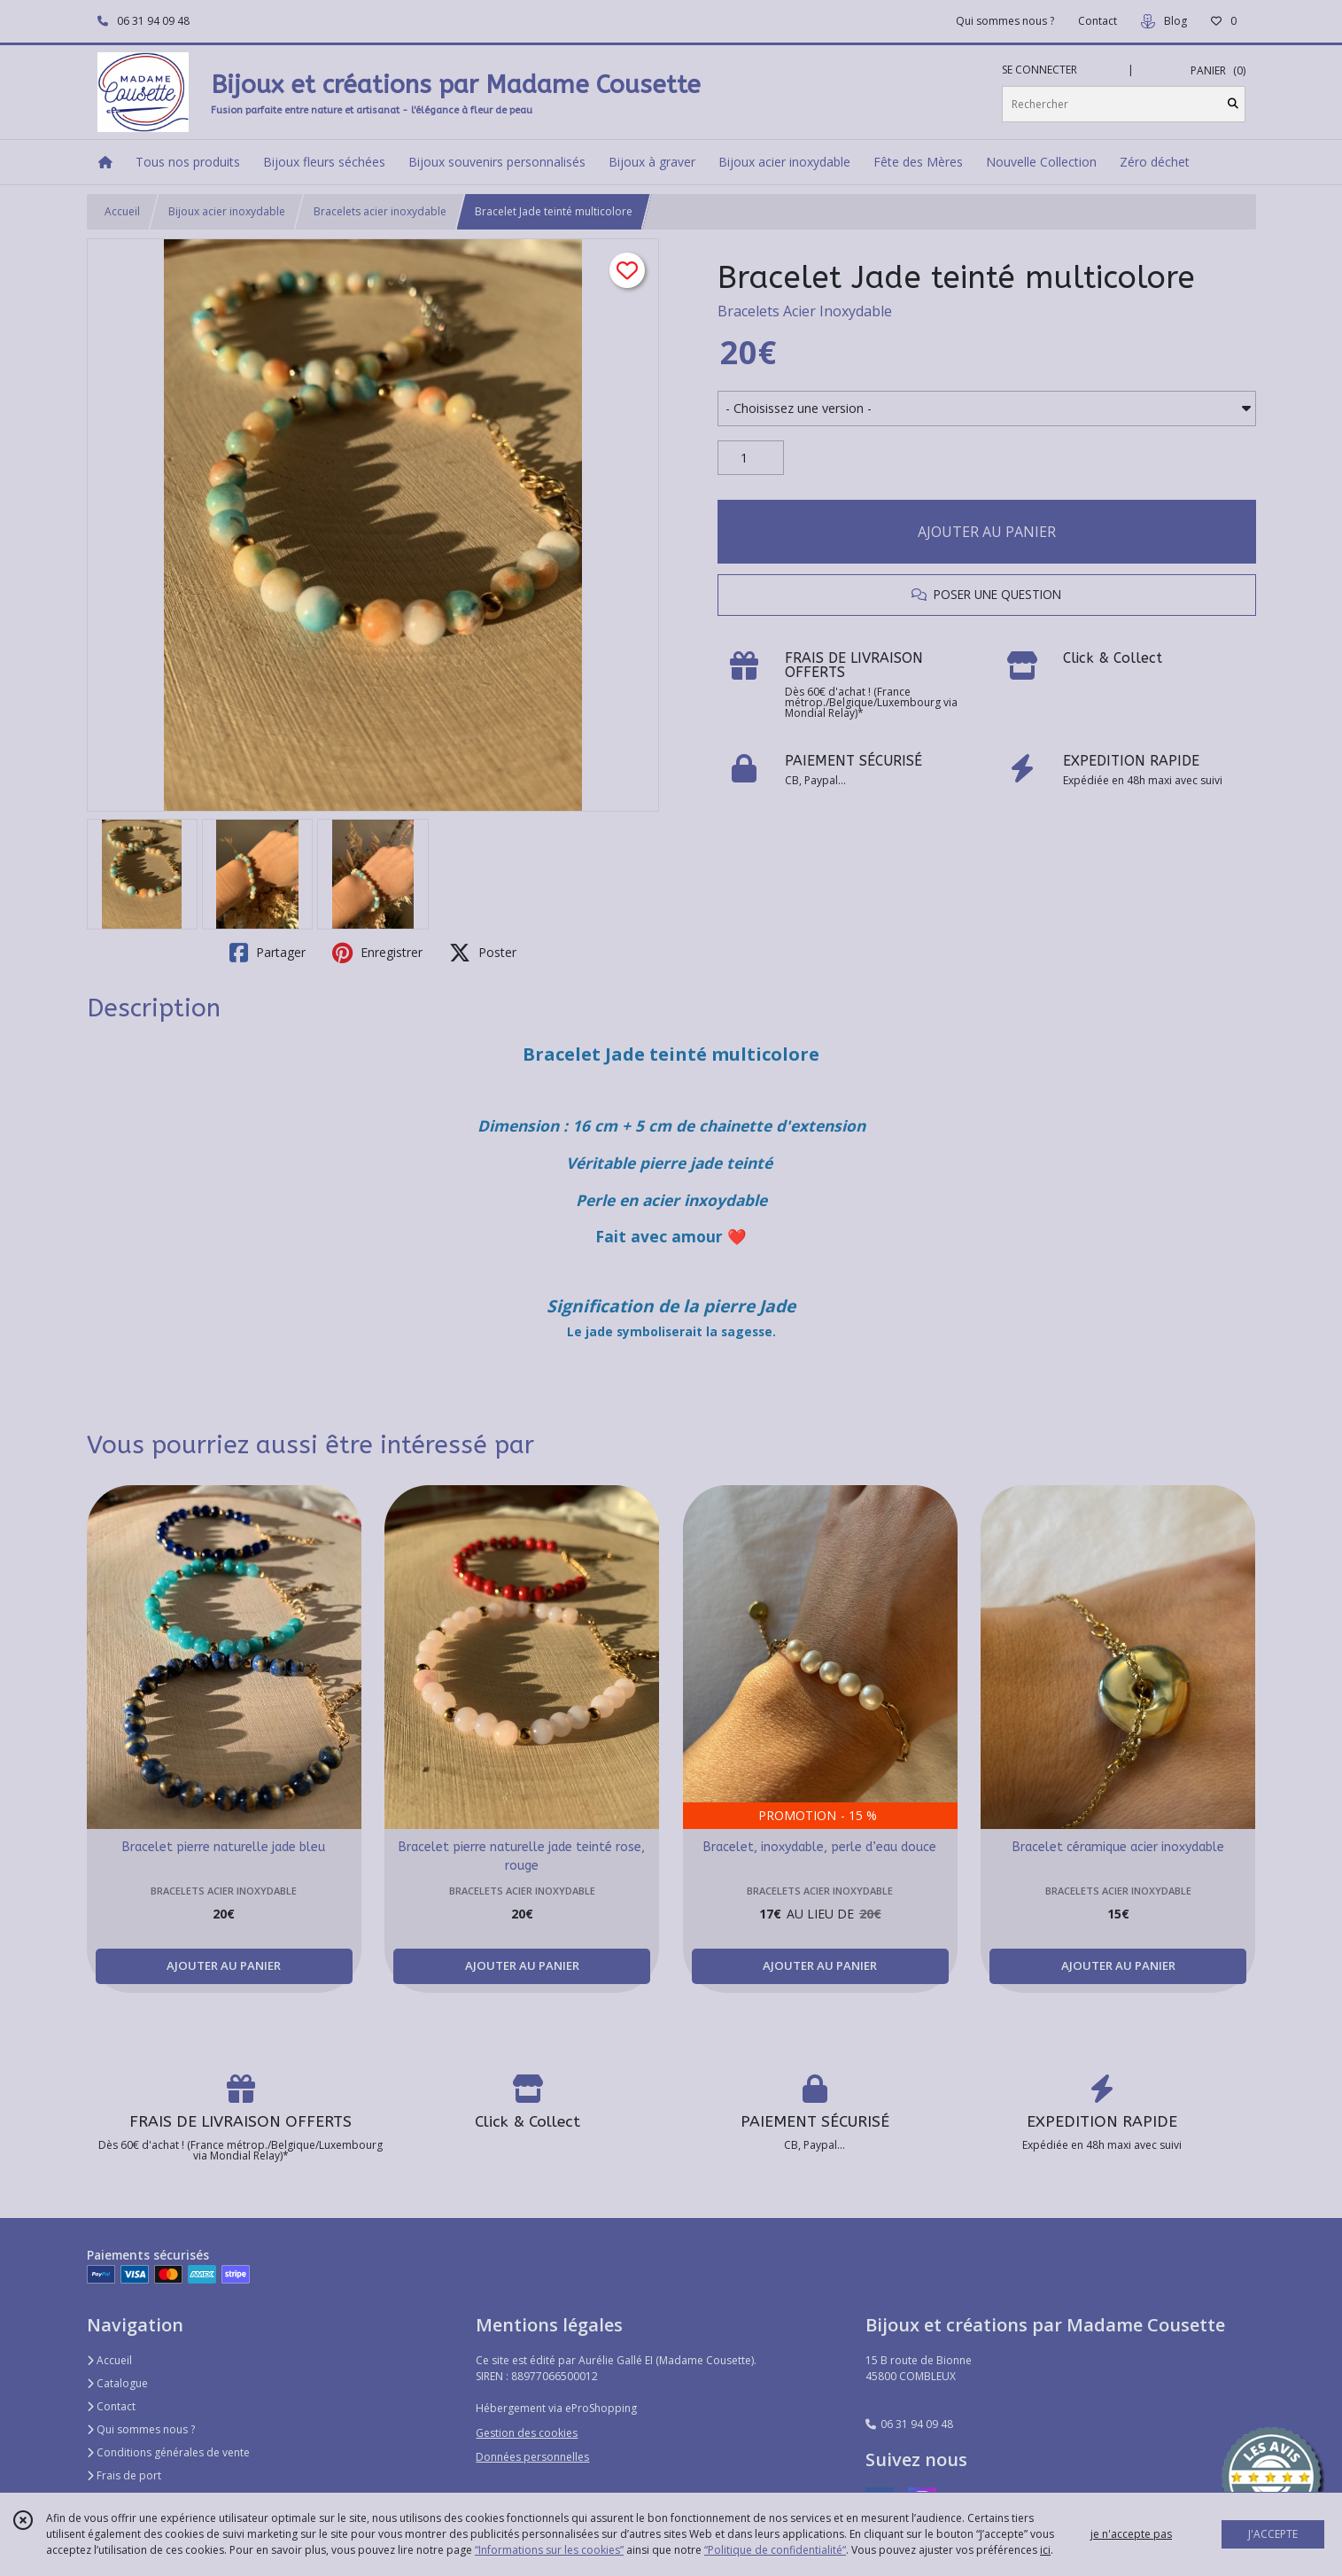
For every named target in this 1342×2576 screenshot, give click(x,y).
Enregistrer (377, 952)
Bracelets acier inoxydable (380, 211)
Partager (267, 952)
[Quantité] (751, 458)
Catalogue (117, 2383)
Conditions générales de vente (168, 2452)
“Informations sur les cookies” (549, 2549)
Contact (1097, 20)
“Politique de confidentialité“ (775, 2549)
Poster (482, 952)
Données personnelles (532, 2456)
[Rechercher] (1233, 104)
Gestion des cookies (527, 2432)
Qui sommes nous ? (141, 2429)
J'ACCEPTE (1273, 2533)
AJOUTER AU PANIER (987, 531)
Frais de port (124, 2475)
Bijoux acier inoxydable (226, 211)
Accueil (122, 211)
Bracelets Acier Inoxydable (805, 311)
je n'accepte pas (1131, 2533)
